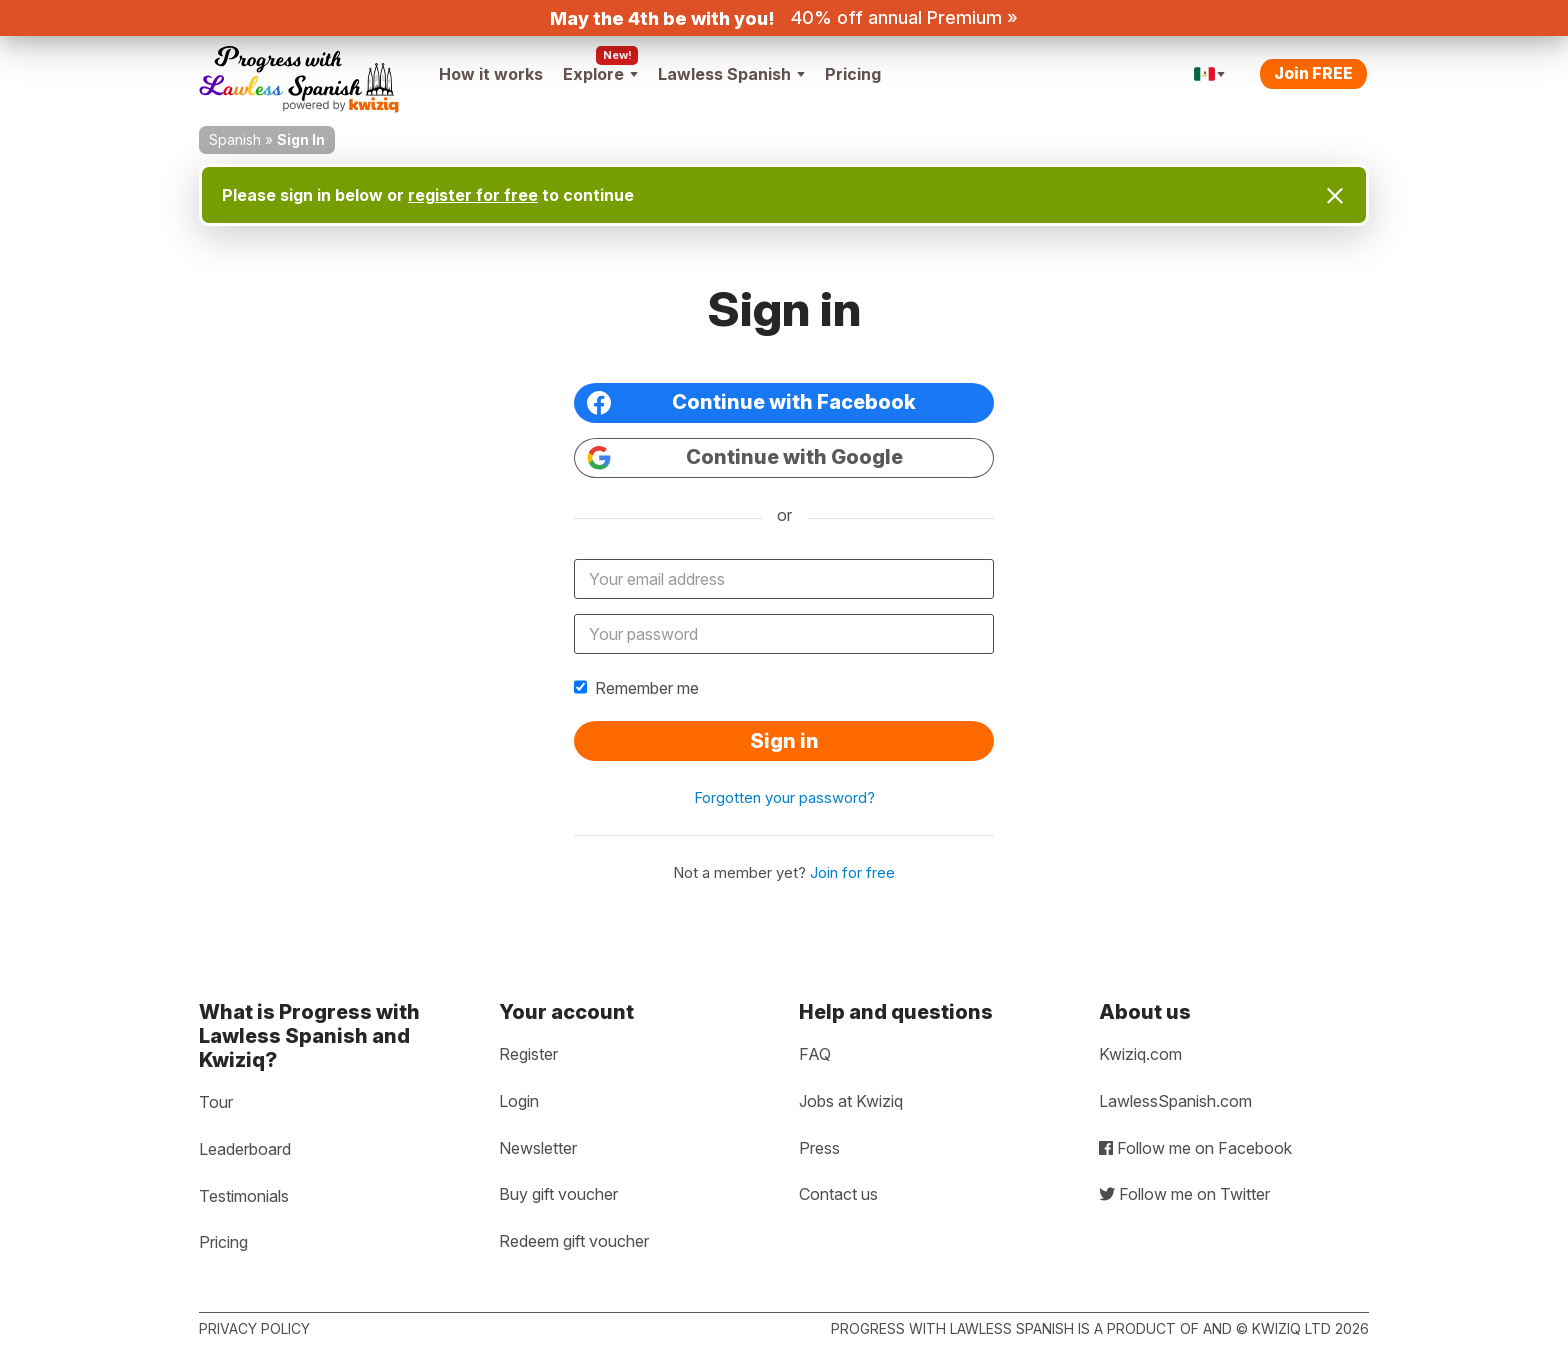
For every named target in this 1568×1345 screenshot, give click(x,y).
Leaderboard (245, 1149)
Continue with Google (745, 457)
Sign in (784, 741)
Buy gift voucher (558, 1194)
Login (519, 1101)
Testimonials (244, 1196)
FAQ (815, 1054)
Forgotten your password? (784, 797)
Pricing (853, 74)
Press (819, 1148)
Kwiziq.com (1140, 1054)
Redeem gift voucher (574, 1241)
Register (528, 1054)
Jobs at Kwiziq (851, 1101)
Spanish (235, 139)
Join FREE (1313, 73)
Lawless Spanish (731, 74)
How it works (491, 74)
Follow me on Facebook (1195, 1148)
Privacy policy (254, 1328)
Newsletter (538, 1148)
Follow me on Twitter (1184, 1194)
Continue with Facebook (751, 402)
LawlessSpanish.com (1175, 1101)
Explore (600, 74)
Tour (216, 1102)
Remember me (636, 688)
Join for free (852, 872)
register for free (473, 195)
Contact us (838, 1194)
